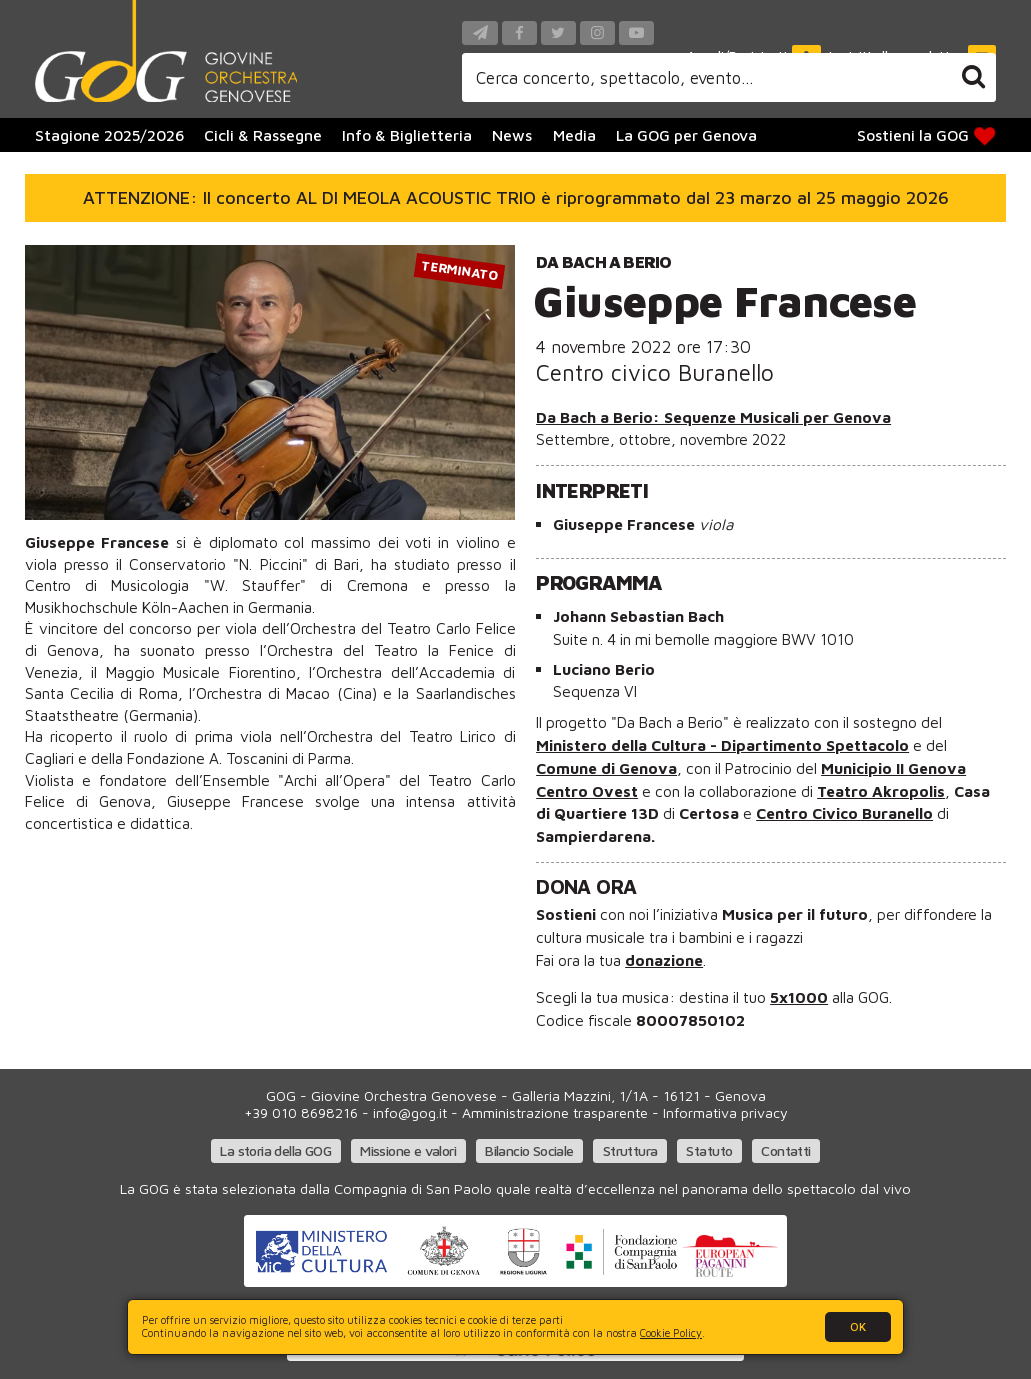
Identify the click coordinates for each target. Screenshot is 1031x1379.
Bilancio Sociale (529, 1150)
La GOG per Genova (686, 135)
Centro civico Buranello (655, 372)
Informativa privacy (725, 1112)
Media (574, 135)
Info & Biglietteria (407, 135)
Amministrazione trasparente (555, 1112)
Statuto (709, 1150)
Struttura (630, 1150)
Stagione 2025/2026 (109, 135)
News (512, 135)
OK (858, 1326)
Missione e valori (408, 1150)
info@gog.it (410, 1112)
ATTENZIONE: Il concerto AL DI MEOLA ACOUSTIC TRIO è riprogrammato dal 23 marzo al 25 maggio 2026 (516, 197)
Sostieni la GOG (928, 135)
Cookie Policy (671, 1333)
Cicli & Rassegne (263, 135)
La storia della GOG (275, 1150)
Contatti (785, 1150)
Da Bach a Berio (603, 261)
